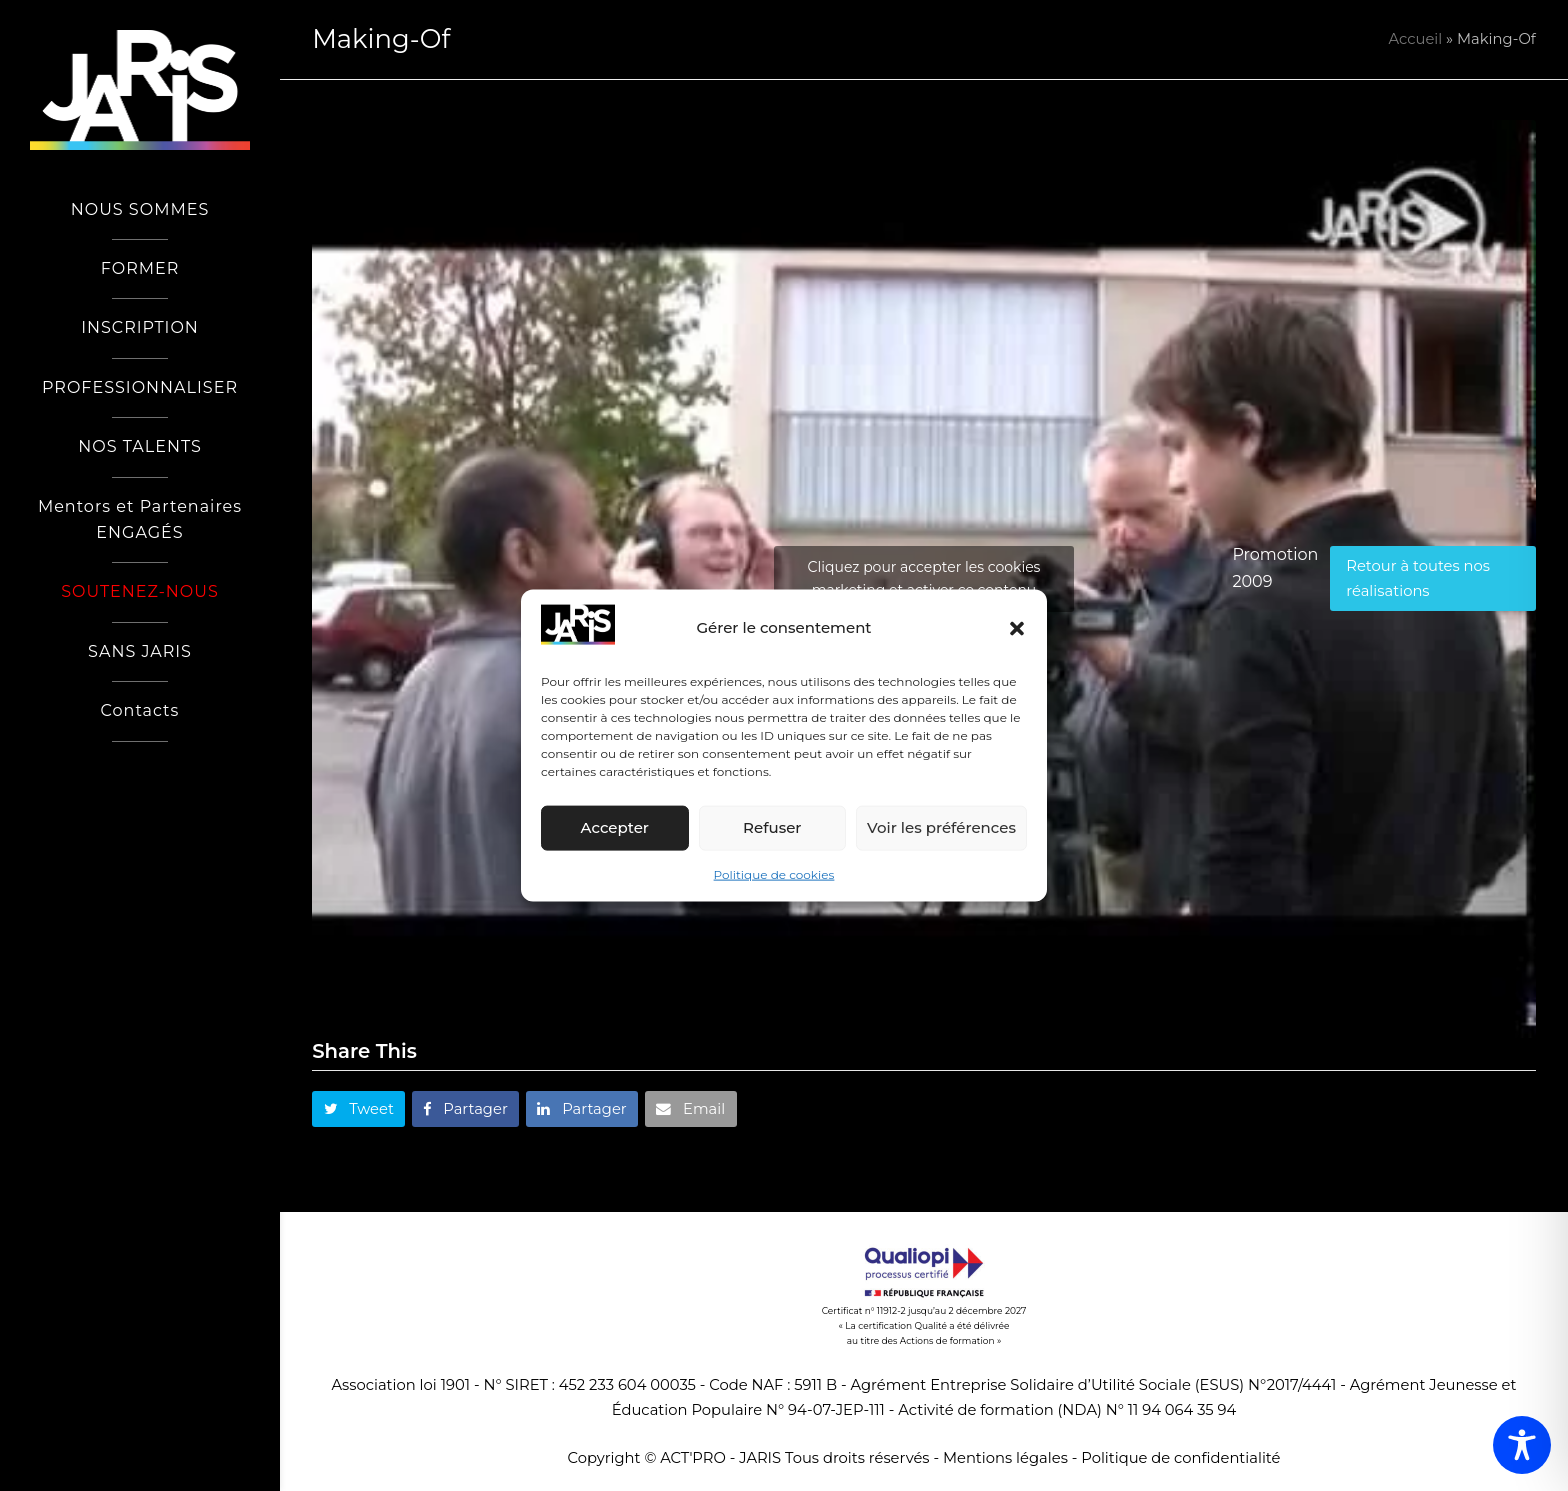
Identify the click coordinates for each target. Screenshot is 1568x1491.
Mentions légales (1005, 1458)
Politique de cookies (774, 874)
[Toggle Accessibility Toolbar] (1522, 1445)
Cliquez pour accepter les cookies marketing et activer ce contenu (924, 578)
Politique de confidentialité (1180, 1458)
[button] (1017, 628)
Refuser (772, 827)
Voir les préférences (941, 827)
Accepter (615, 827)
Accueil (1416, 39)
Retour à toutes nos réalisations (1418, 578)
